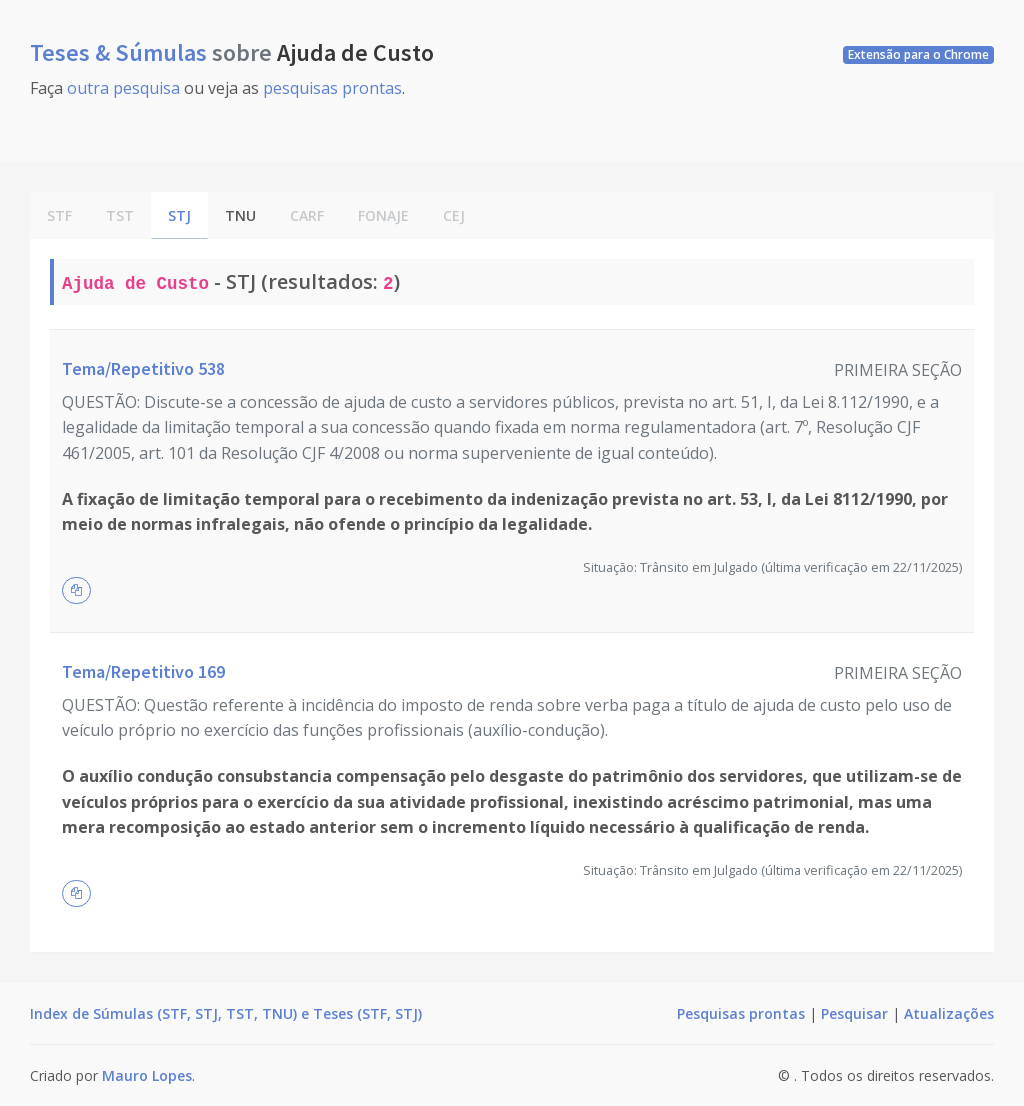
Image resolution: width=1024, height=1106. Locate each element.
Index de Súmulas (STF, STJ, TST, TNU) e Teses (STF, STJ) (226, 1013)
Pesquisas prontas (741, 1013)
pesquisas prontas (332, 88)
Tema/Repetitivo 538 (143, 368)
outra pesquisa (123, 88)
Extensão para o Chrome (918, 54)
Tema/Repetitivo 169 (143, 671)
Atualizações (949, 1013)
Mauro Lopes (147, 1075)
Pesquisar (854, 1013)
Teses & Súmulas (121, 52)
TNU (240, 215)
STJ (179, 215)
